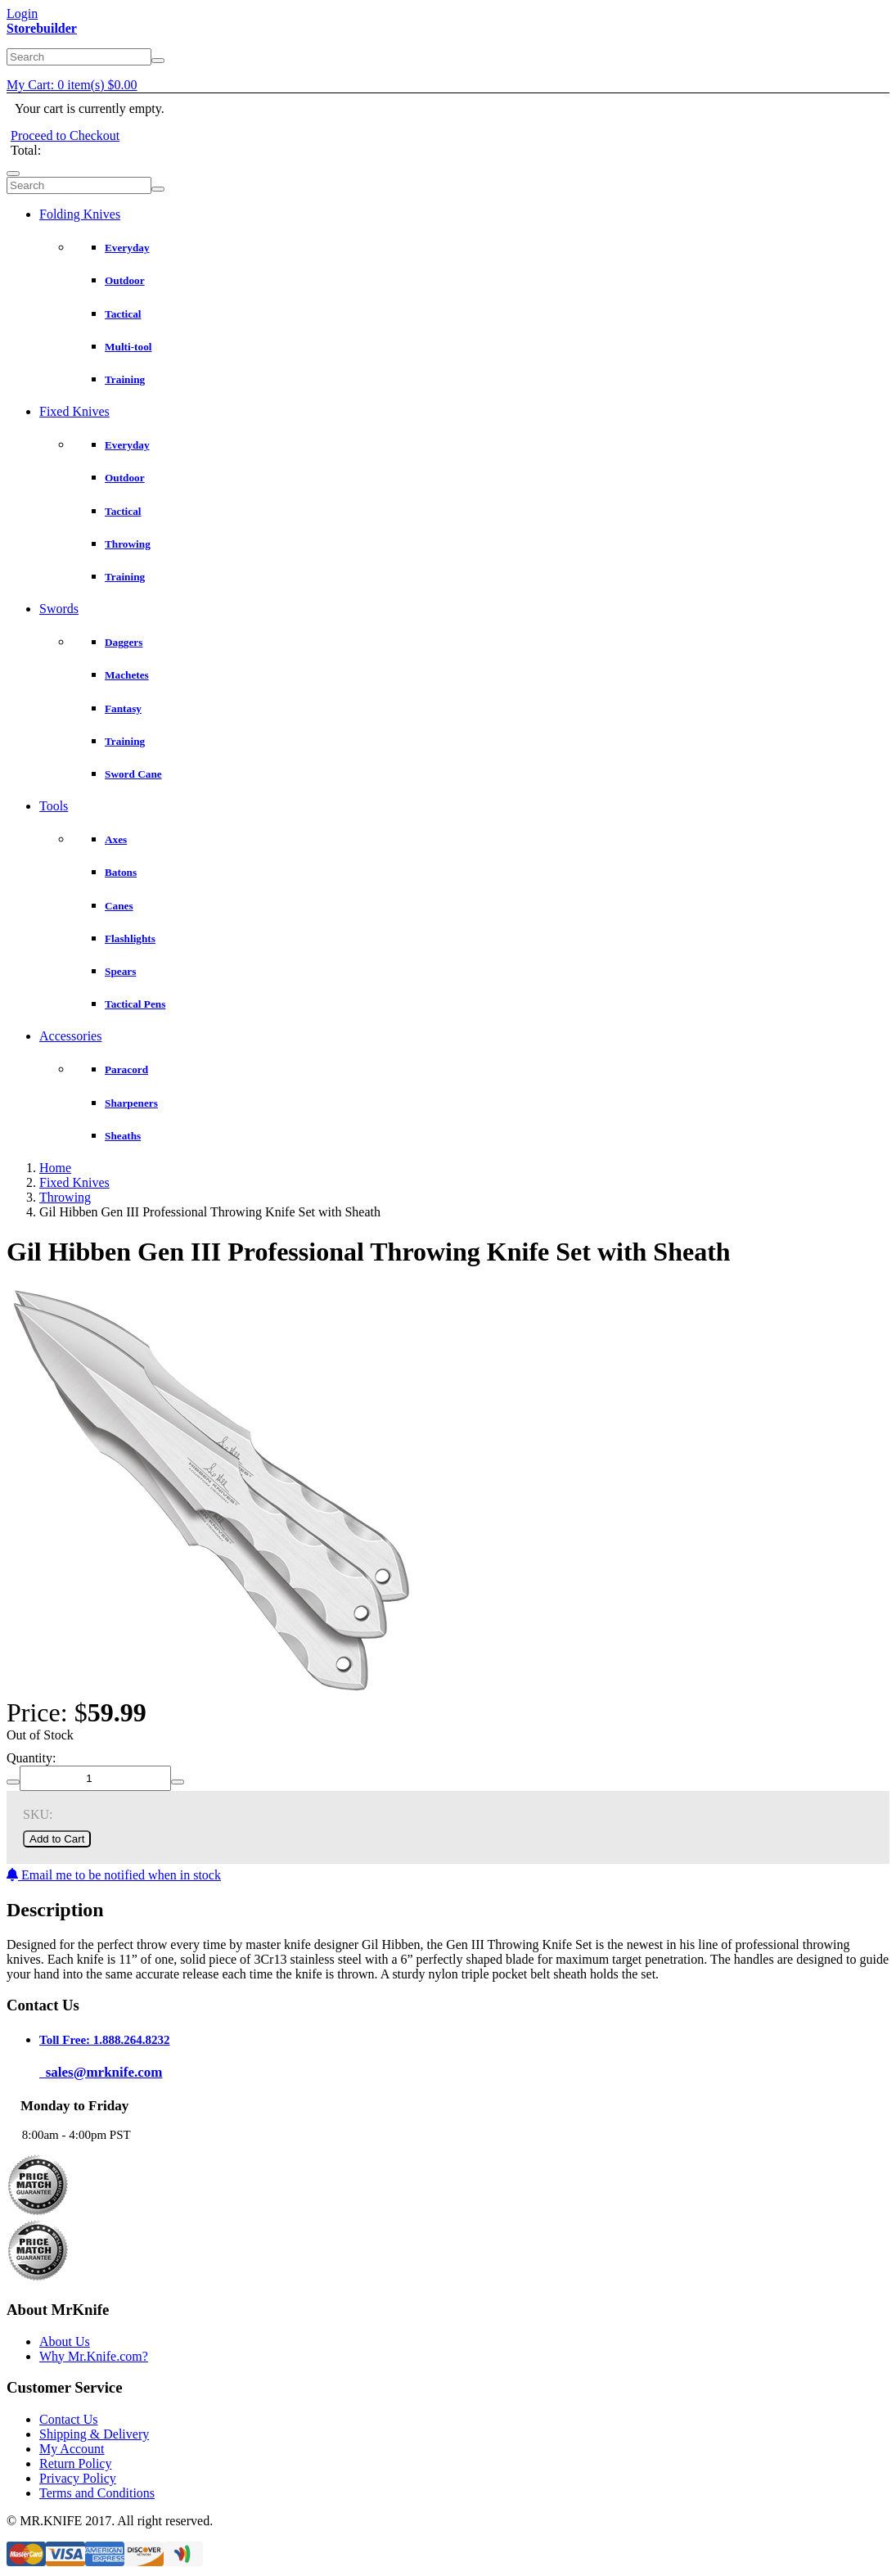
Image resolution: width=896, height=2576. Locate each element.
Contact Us (68, 2419)
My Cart (72, 85)
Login (22, 13)
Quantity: (31, 1758)
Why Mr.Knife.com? (93, 2356)
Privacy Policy (77, 2478)
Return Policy (75, 2463)
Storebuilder (42, 28)
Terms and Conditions (97, 2493)
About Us (64, 2341)
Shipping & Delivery (94, 2434)
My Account (72, 2449)
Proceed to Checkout (65, 135)
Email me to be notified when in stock (114, 1875)
